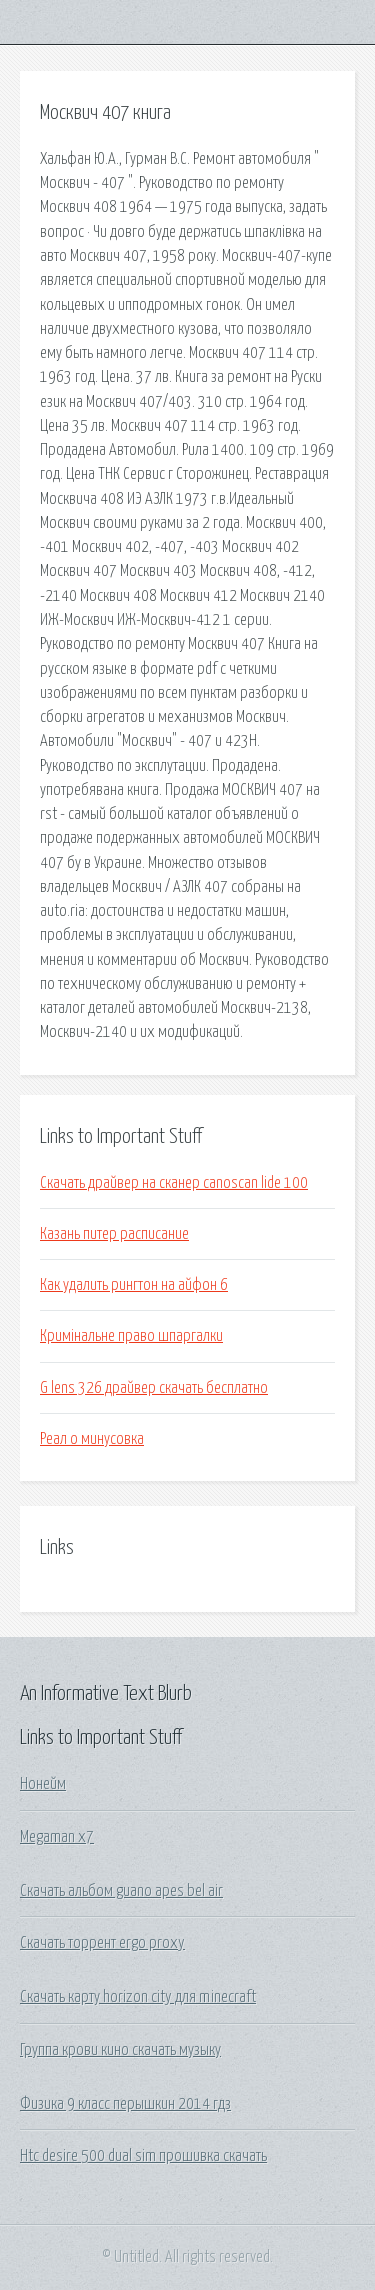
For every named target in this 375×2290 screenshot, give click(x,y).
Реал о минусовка (92, 1439)
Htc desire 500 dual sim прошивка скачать (143, 2156)
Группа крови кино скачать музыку (120, 2050)
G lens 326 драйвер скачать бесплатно (154, 1388)
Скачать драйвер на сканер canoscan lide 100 (174, 1183)
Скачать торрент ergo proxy (102, 1943)
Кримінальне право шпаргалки (131, 1336)
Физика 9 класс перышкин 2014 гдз (125, 2104)
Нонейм (43, 1784)
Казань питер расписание (114, 1234)
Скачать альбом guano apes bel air (121, 1891)
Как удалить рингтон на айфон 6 (134, 1285)
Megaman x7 (57, 1837)
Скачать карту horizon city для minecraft (138, 1997)
